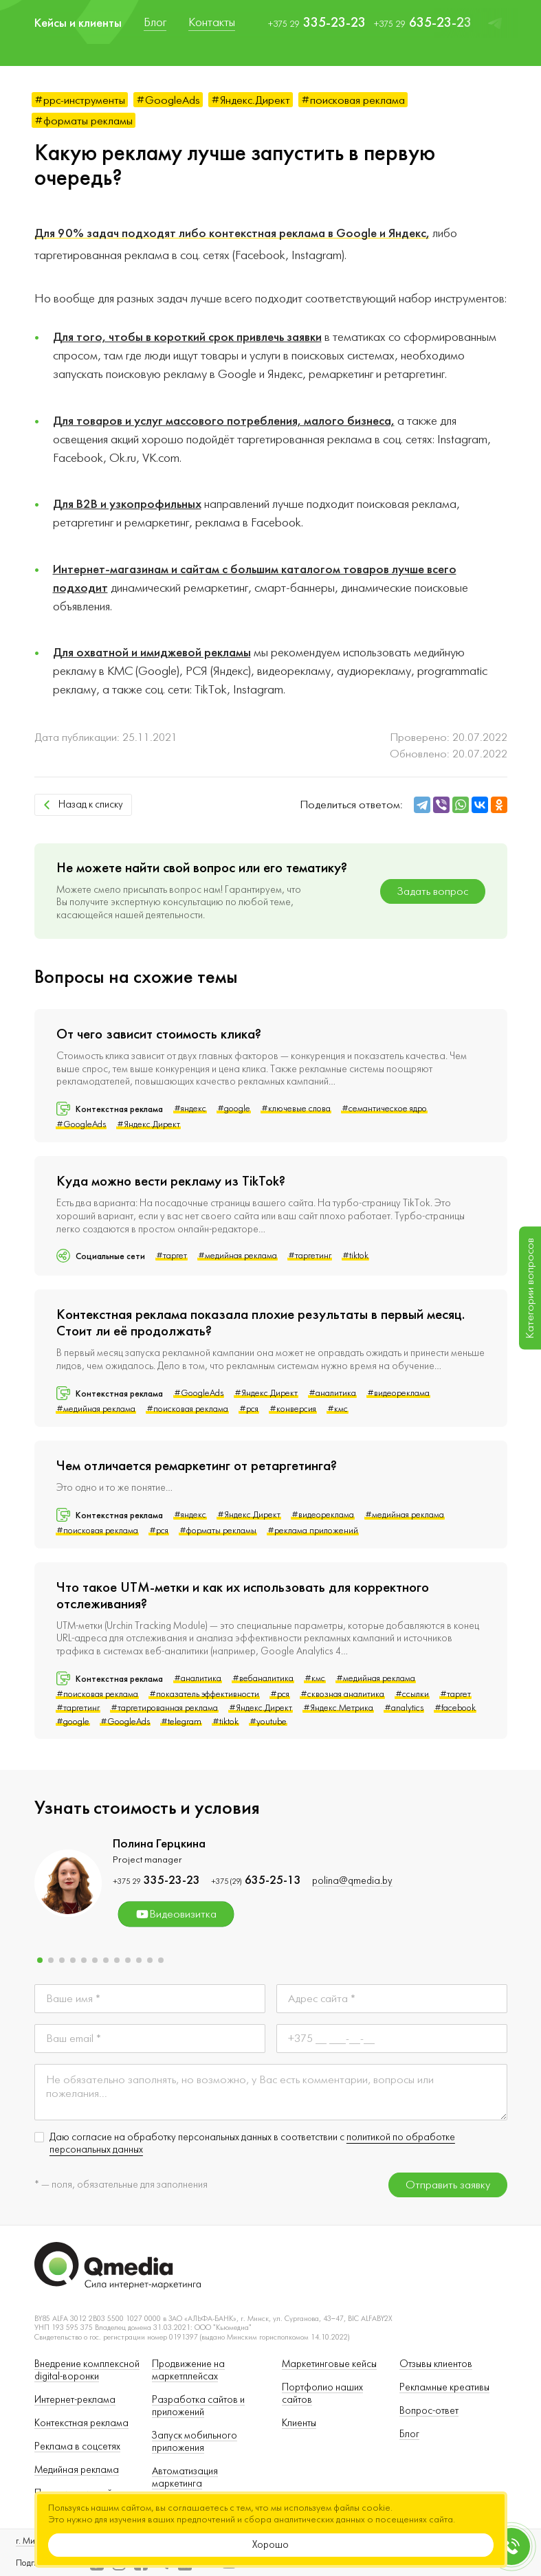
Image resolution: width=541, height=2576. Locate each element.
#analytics (403, 1708)
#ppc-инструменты (79, 100)
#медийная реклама (237, 1256)
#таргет (171, 1256)
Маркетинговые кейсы (329, 2364)
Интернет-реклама (74, 2400)
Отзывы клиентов (435, 2364)
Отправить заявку (448, 2185)
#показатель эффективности (204, 1694)
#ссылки (412, 1694)
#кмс (337, 1409)
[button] (40, 1960)
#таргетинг (309, 1256)
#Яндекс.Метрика (338, 1708)
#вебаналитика (263, 1678)
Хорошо (270, 2545)
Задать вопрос (432, 891)
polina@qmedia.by (352, 1881)
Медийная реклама (76, 2470)
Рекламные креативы (444, 2387)
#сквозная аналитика (342, 1694)
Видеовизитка (176, 1914)
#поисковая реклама (353, 100)
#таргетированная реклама (164, 1708)
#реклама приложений (312, 1530)
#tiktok (355, 1256)
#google (233, 1108)
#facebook (455, 1708)
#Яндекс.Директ (250, 100)
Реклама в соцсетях (77, 2446)
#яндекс (190, 1108)
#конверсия (292, 1409)
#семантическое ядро (384, 1108)
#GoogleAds (168, 100)
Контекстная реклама (81, 2423)
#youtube (268, 1721)
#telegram (181, 1721)
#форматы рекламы (83, 120)
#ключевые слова (296, 1108)
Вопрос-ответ (429, 2411)
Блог (409, 2434)
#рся (248, 1409)
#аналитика (332, 1393)
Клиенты (299, 2423)
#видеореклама (398, 1393)
